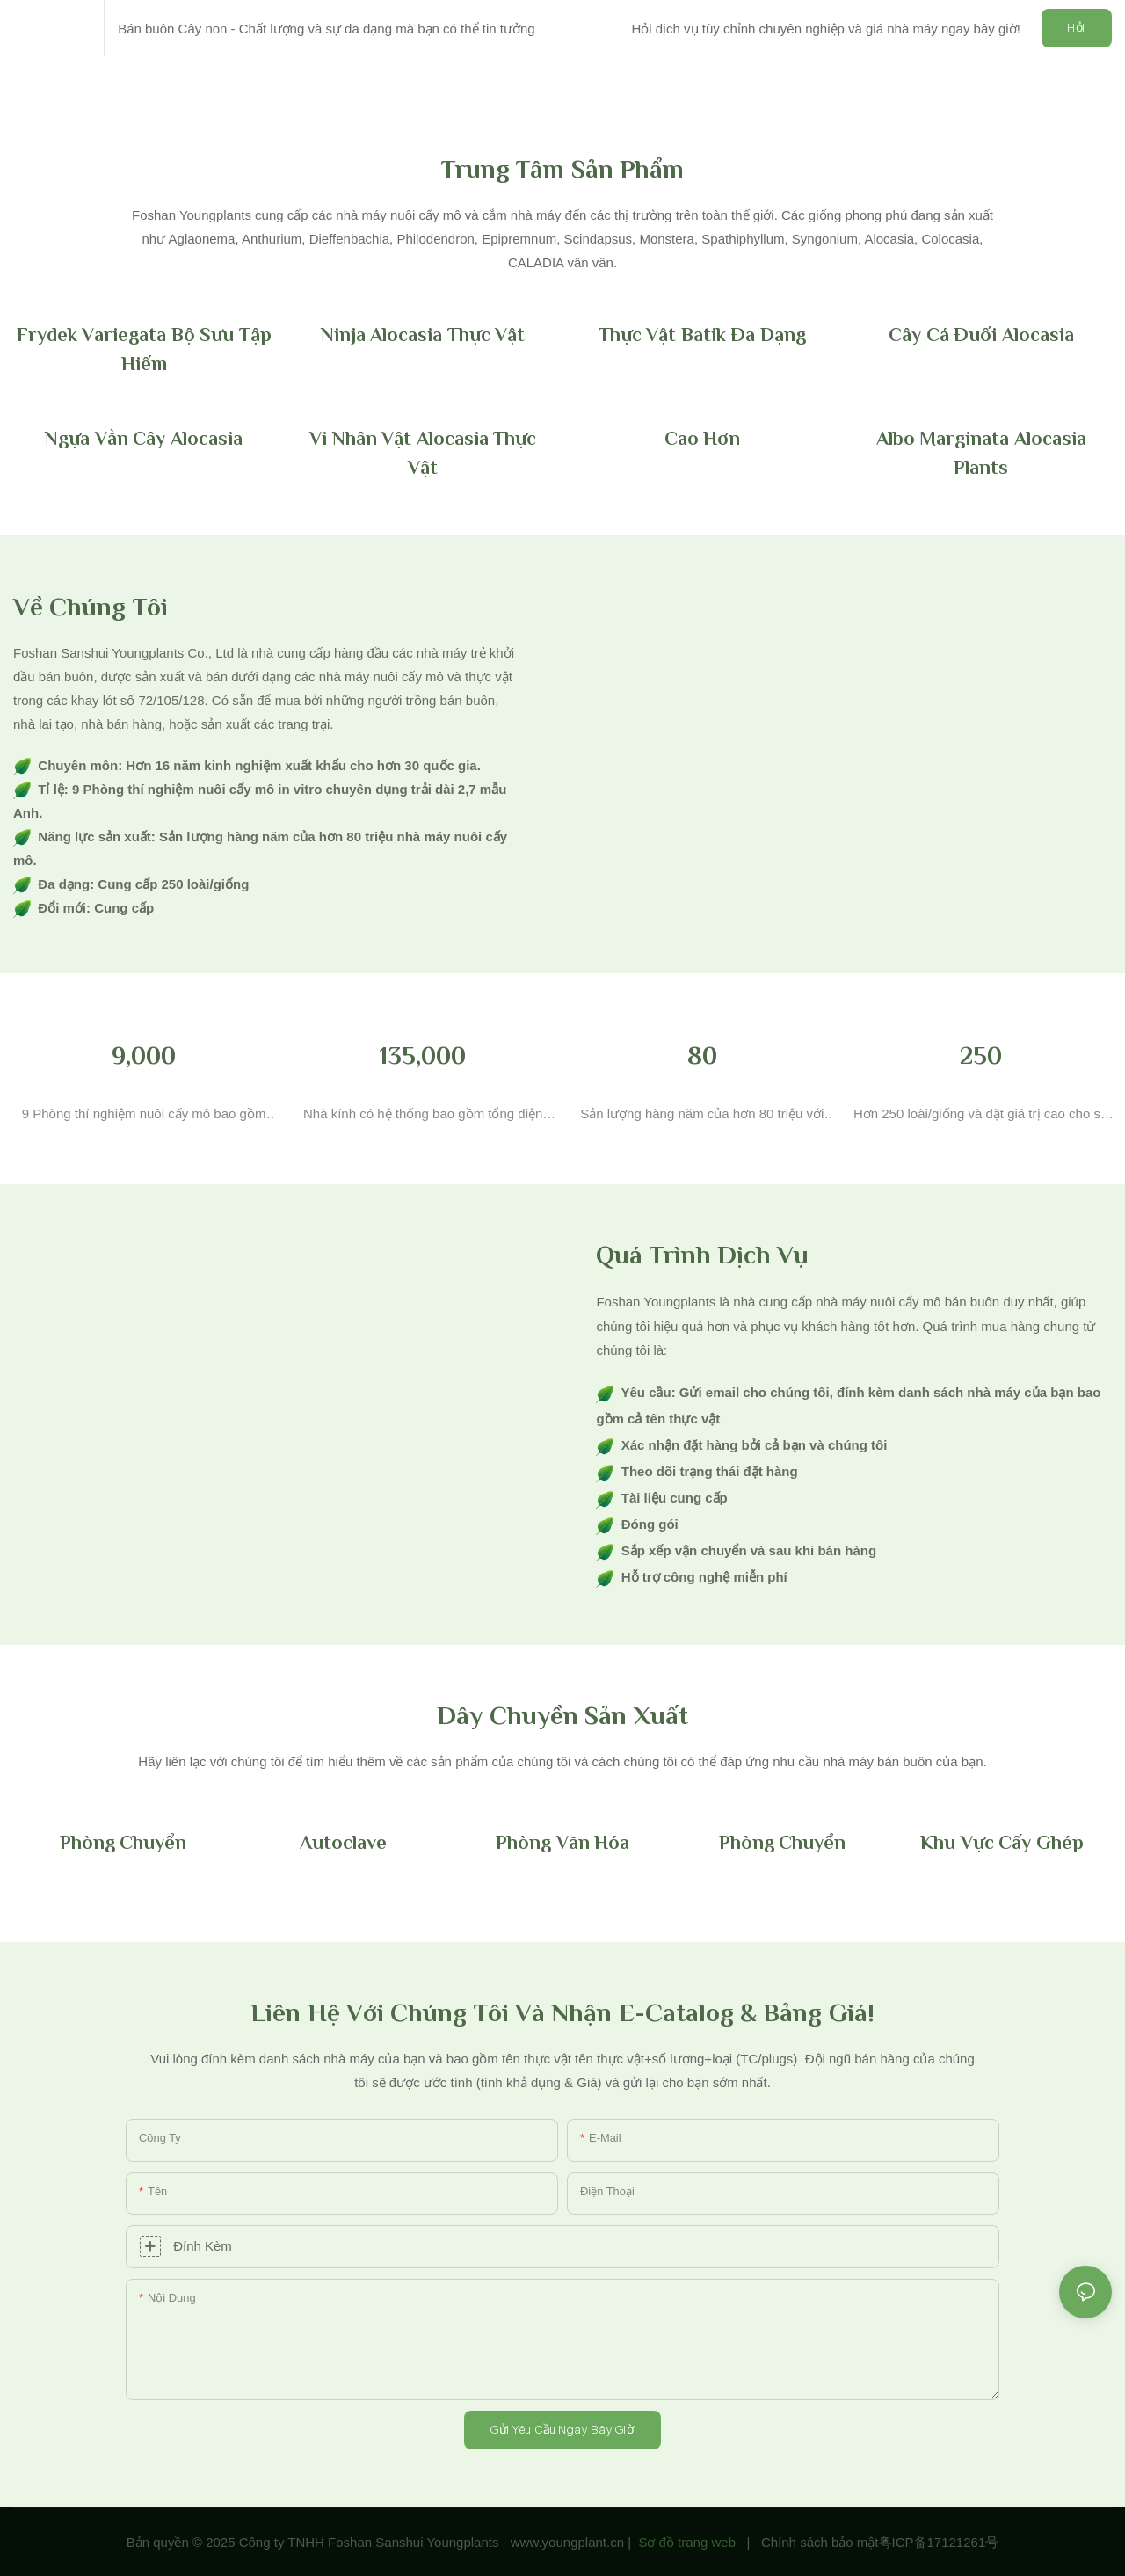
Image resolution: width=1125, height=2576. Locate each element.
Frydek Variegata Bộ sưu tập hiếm (144, 349)
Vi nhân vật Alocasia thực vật (422, 452)
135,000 (423, 1055)
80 (702, 1055)
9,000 (144, 1055)
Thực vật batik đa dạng (702, 335)
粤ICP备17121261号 (939, 2542)
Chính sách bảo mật (820, 2542)
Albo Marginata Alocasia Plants (981, 452)
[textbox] (562, 1761)
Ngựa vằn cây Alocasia (144, 438)
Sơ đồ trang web (687, 2542)
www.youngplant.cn (567, 2542)
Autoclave (343, 1842)
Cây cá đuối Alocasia (981, 335)
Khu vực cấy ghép (1002, 1842)
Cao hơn (702, 438)
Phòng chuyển (123, 1842)
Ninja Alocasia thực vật (423, 335)
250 (981, 1055)
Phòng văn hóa (562, 1842)
